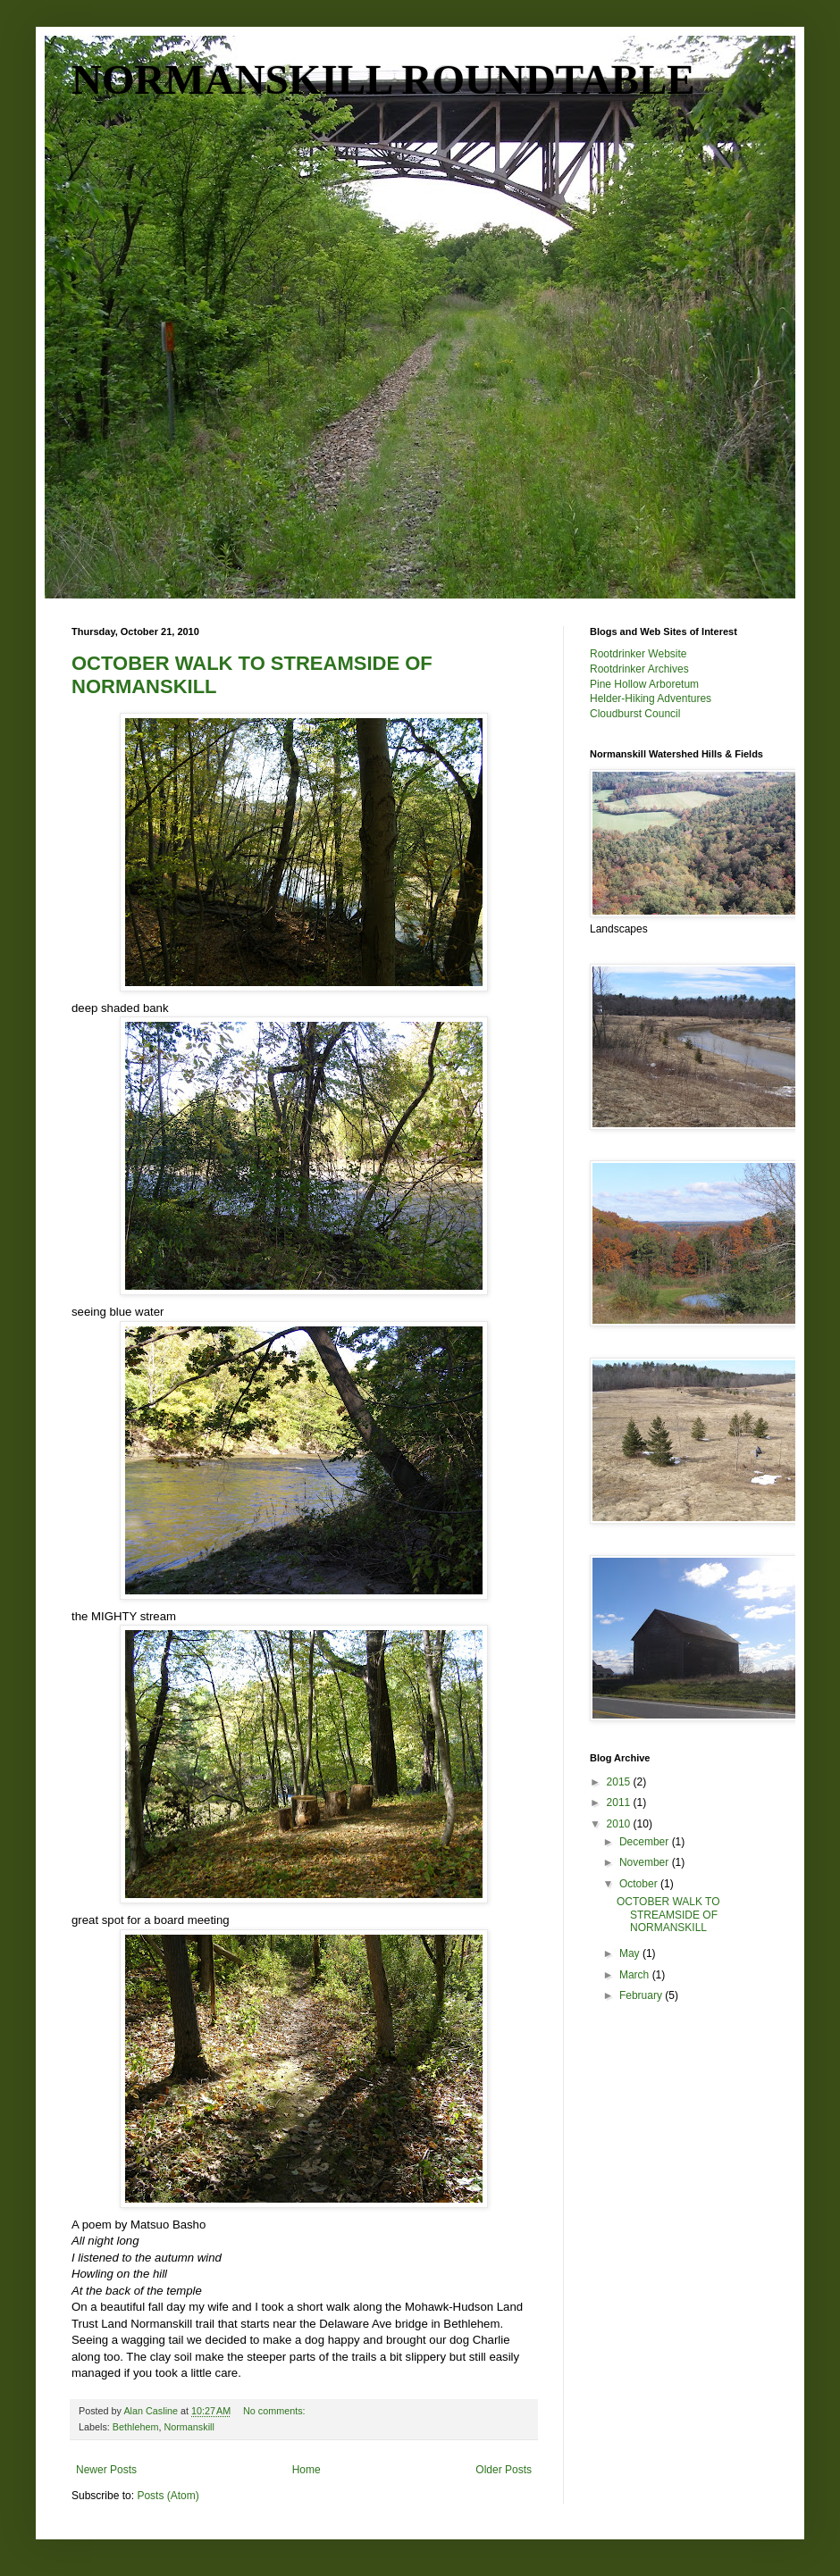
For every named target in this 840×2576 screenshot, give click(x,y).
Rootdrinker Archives (639, 669)
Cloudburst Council (635, 713)
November (645, 1862)
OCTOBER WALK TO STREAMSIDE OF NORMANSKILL (668, 1914)
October (639, 1884)
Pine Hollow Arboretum (644, 684)
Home (306, 2469)
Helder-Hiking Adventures (650, 698)
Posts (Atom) (167, 2495)
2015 (620, 1782)
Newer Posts (106, 2469)
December (645, 1842)
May (631, 1953)
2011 (620, 1802)
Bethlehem (136, 2426)
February (642, 1995)
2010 (620, 1824)
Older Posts (503, 2469)
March (635, 1975)
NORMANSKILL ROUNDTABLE (383, 79)
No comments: (275, 2410)
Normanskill (189, 2426)
